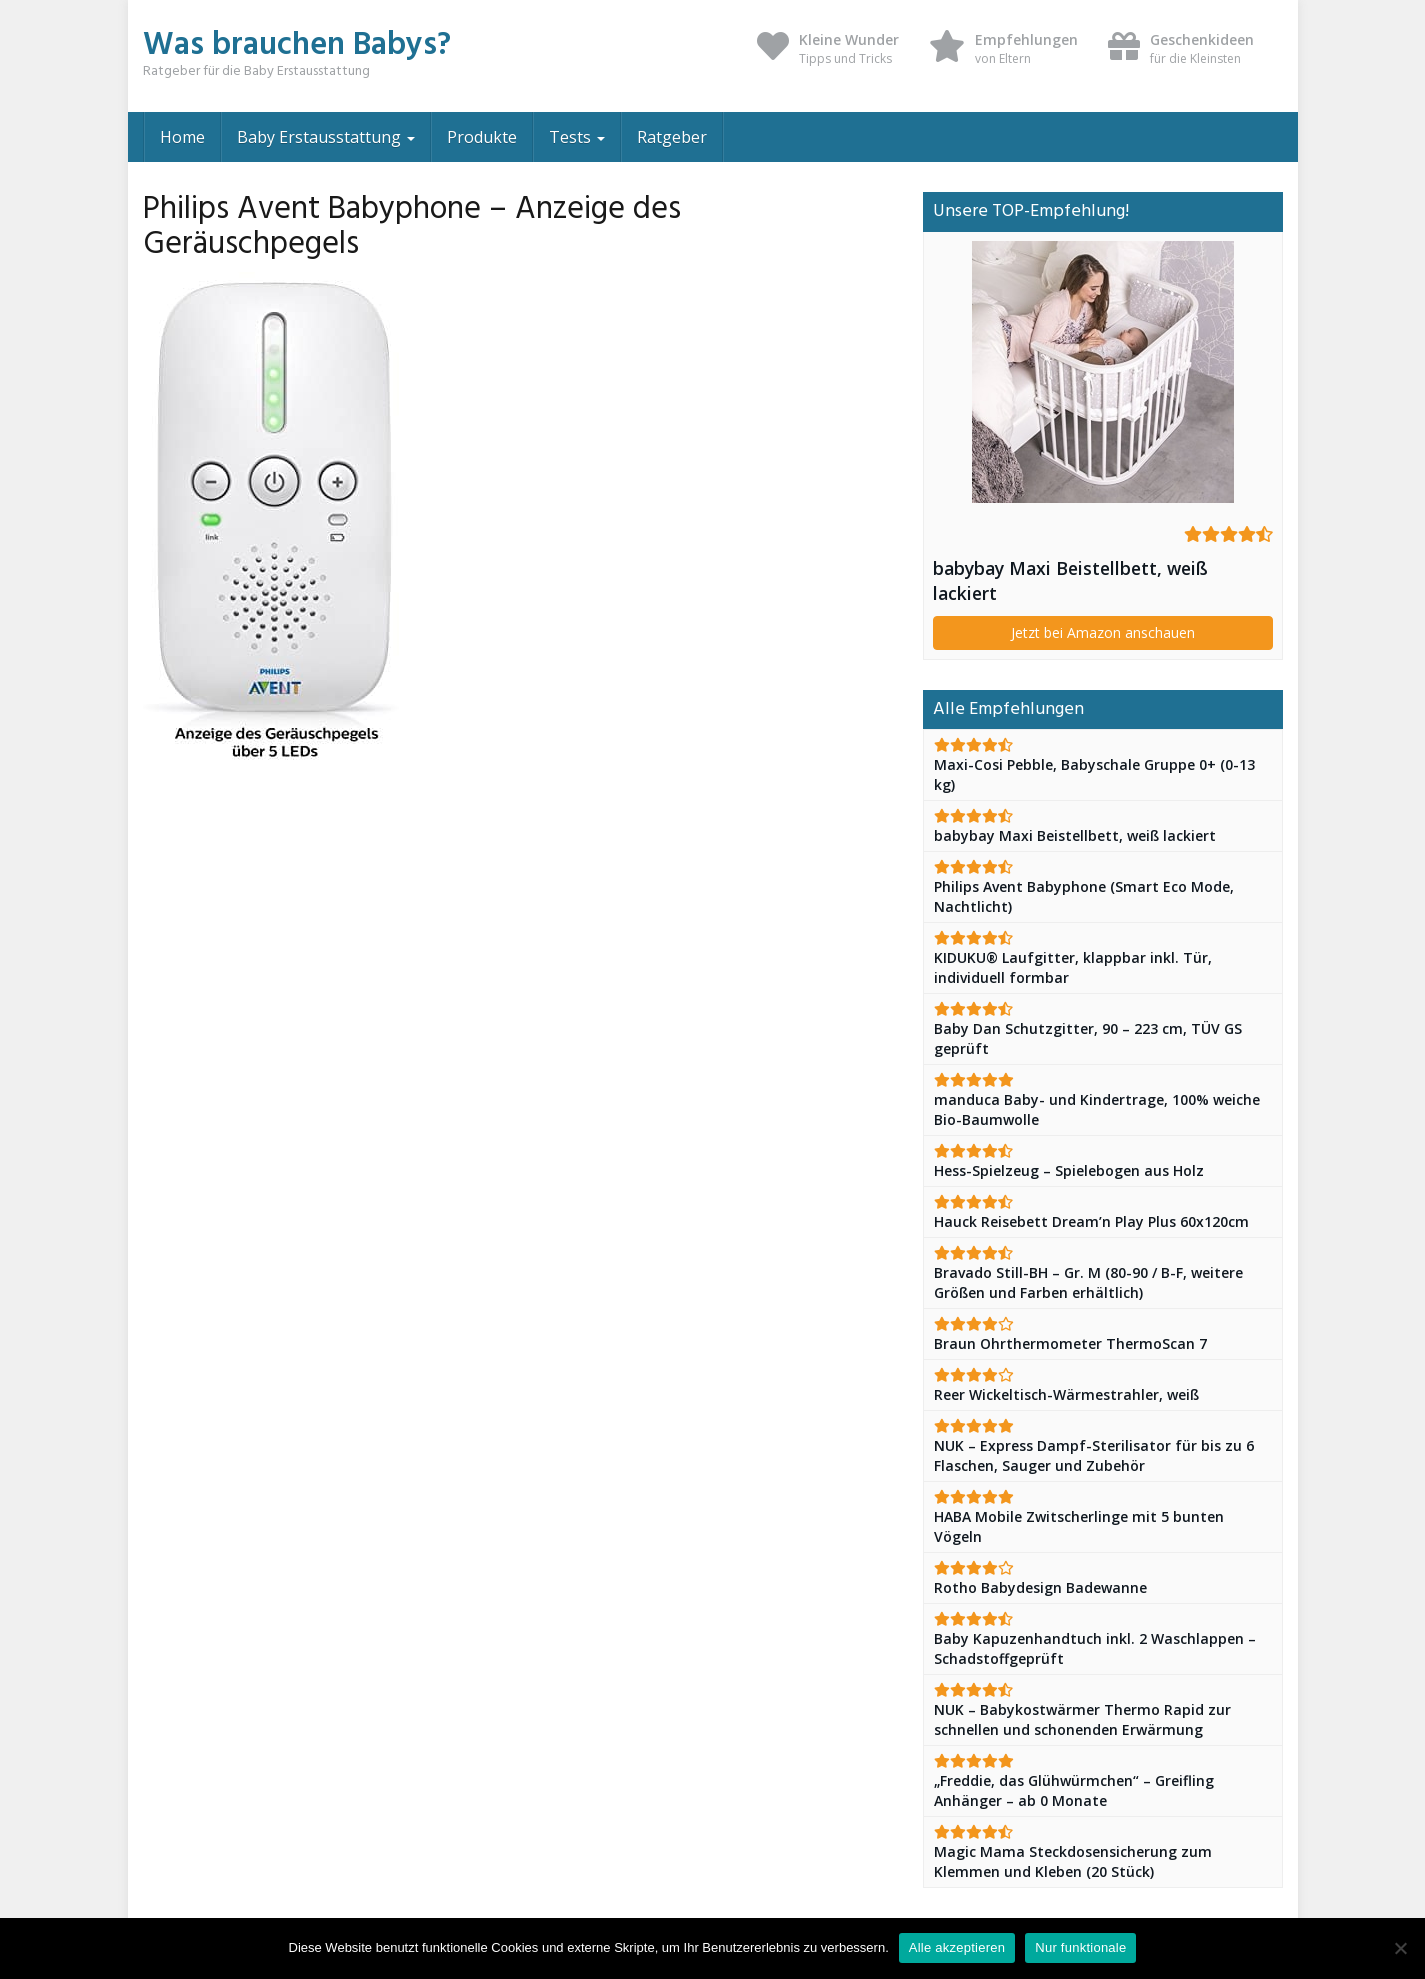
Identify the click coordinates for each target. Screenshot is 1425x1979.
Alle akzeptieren (957, 1947)
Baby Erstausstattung (326, 137)
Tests (577, 137)
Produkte (482, 137)
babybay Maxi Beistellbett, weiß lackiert (1070, 580)
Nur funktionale (1080, 1947)
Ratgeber (672, 137)
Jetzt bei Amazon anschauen (1103, 632)
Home (182, 137)
